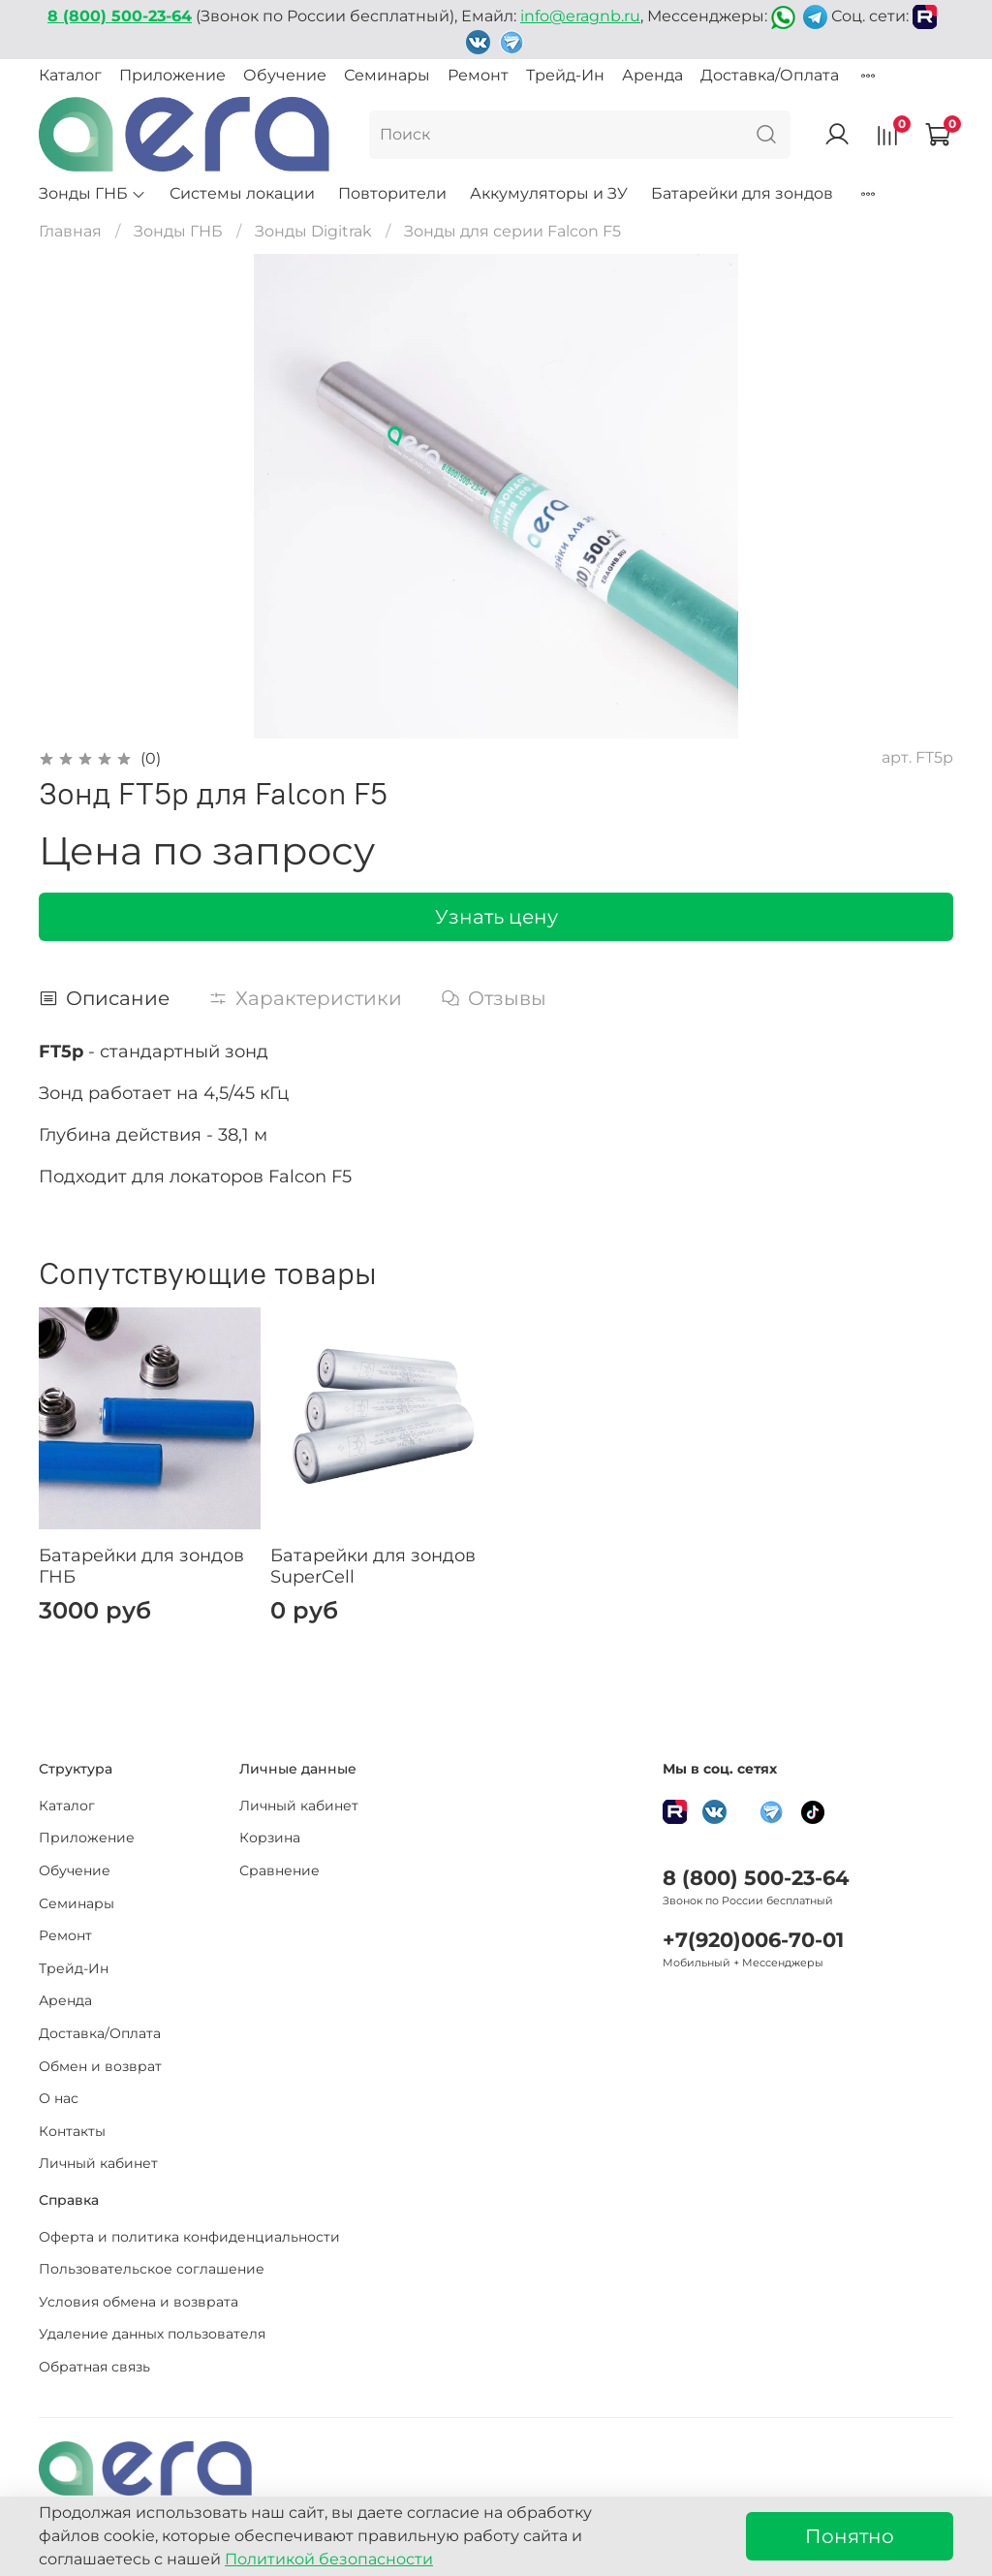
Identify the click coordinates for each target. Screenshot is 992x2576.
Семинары (387, 75)
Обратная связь (94, 2366)
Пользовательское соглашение (151, 2269)
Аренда (652, 75)
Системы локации (242, 193)
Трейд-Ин (565, 75)
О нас (58, 2098)
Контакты (72, 2131)
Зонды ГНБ (92, 193)
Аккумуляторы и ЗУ (549, 193)
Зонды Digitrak (313, 231)
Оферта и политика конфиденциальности (189, 2237)
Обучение (284, 75)
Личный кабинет (98, 2163)
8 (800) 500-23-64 (756, 1878)
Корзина (269, 1837)
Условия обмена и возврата (138, 2301)
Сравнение (279, 1870)
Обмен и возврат (100, 2066)
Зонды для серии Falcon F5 (512, 231)
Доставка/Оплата (769, 75)
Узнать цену (496, 916)
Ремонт (478, 75)
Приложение (172, 75)
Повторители (392, 193)
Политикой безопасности (329, 2559)
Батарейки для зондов (742, 193)
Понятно (849, 2536)
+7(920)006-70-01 (753, 1940)
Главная (70, 231)
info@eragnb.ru (580, 16)
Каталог (70, 75)
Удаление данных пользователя (152, 2333)
